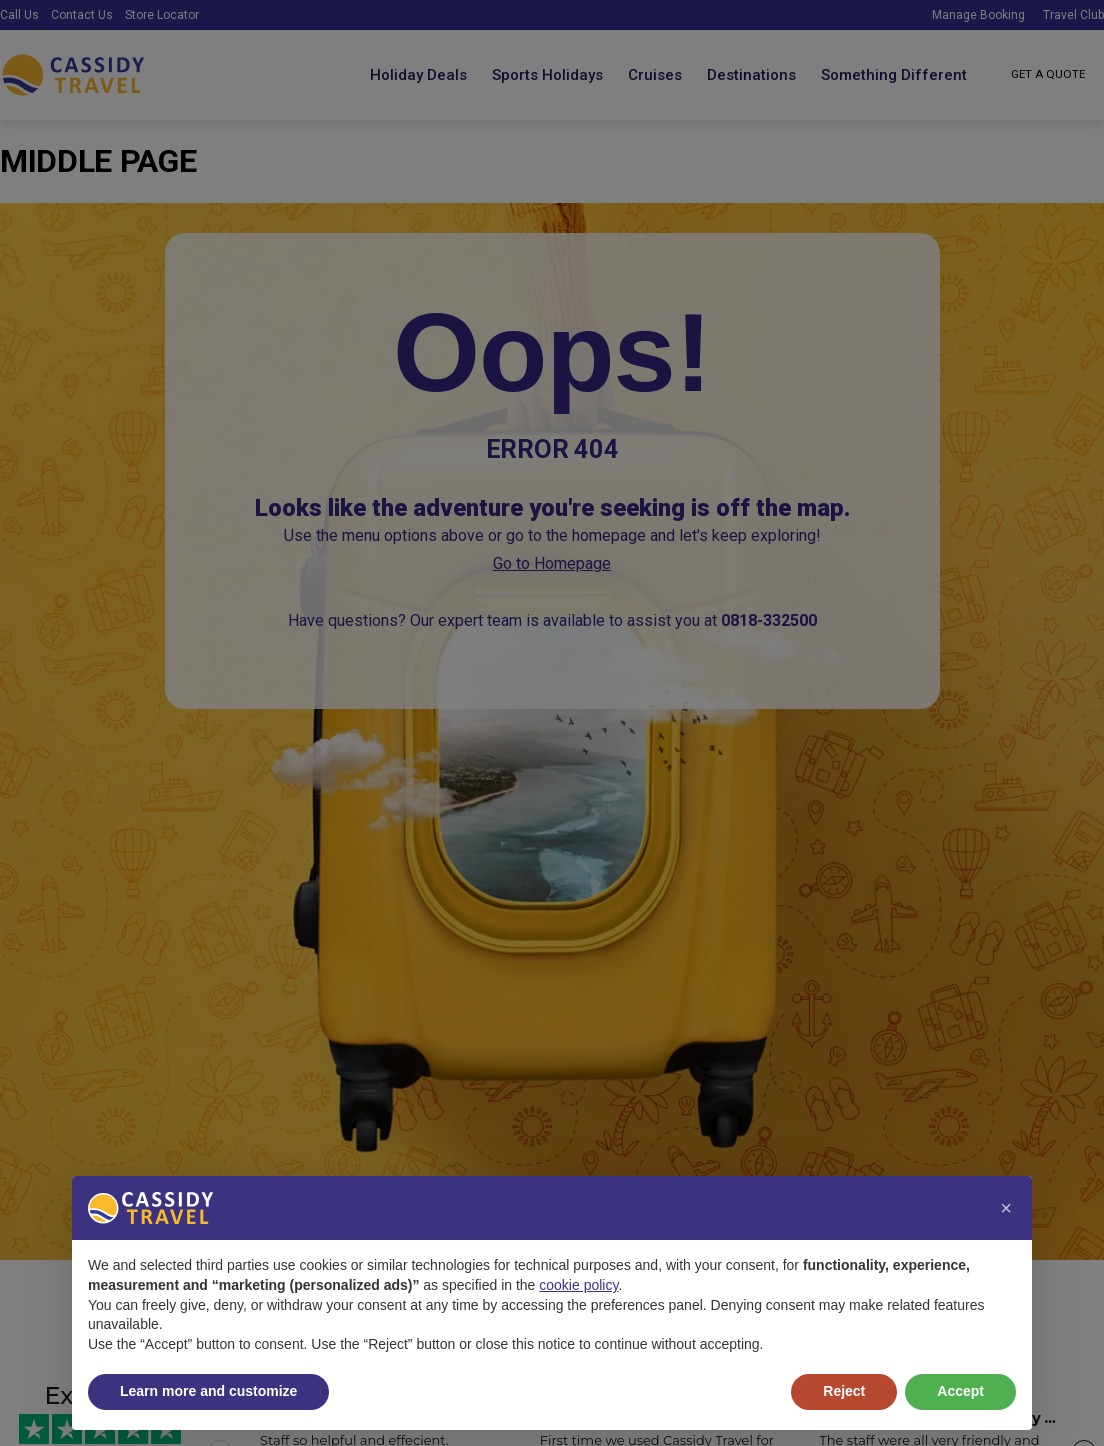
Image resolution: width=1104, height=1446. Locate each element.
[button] (1006, 1208)
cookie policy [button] (578, 1285)
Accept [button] (960, 1391)
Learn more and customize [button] (208, 1391)
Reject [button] (844, 1391)
